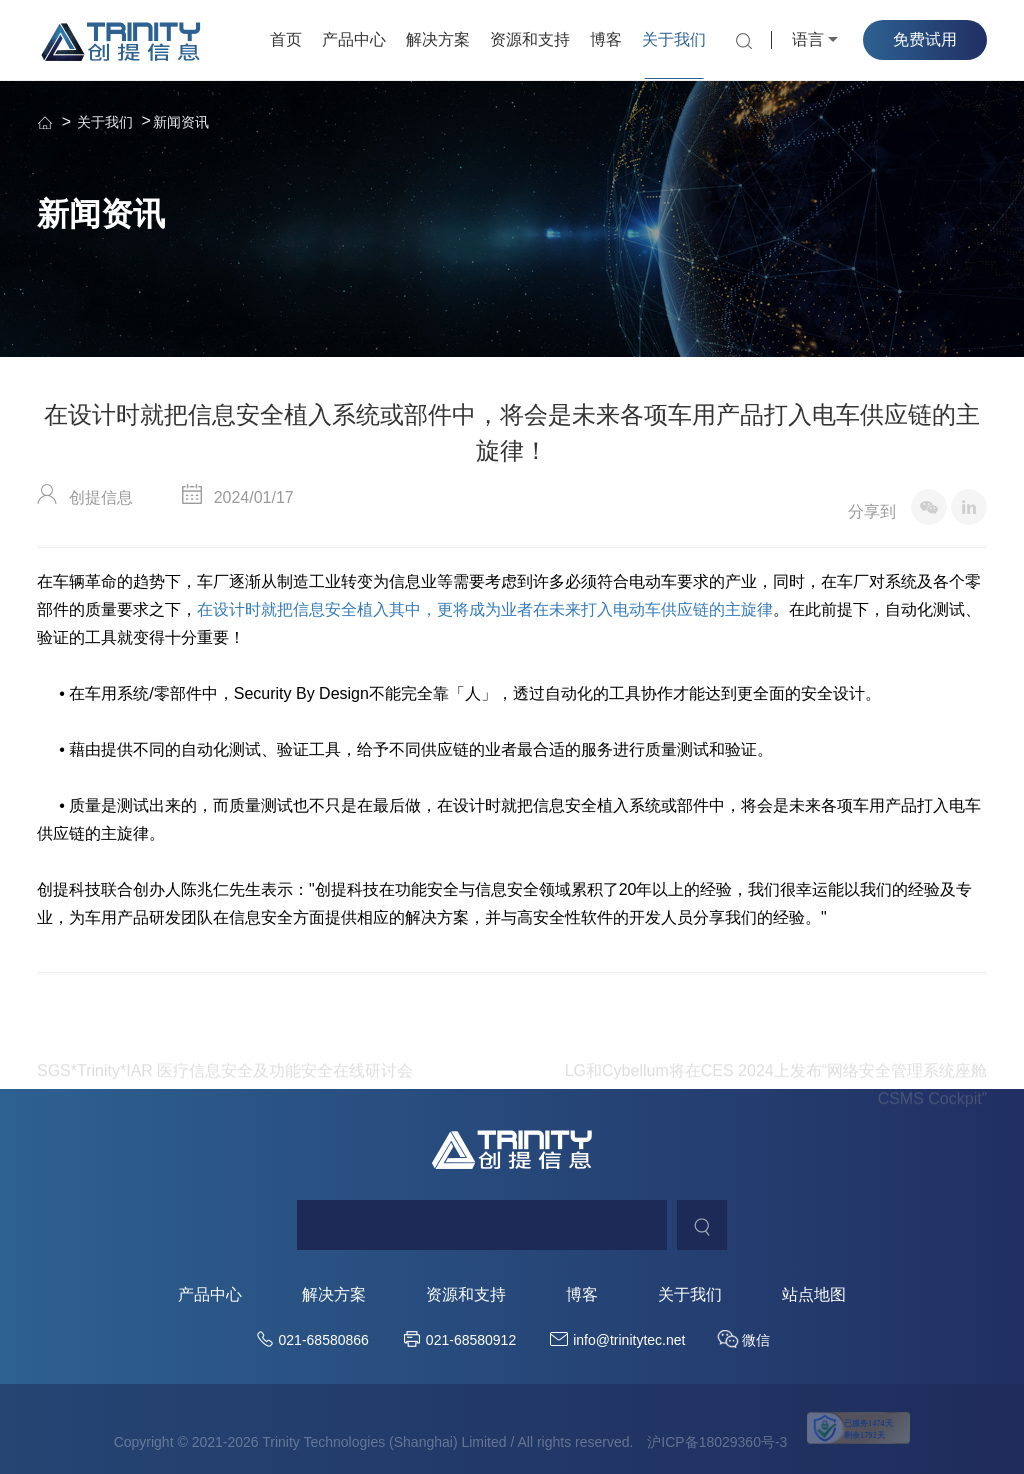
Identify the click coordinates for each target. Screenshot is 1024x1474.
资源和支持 (530, 39)
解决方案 (438, 39)
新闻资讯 (181, 122)
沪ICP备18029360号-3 (717, 1442)
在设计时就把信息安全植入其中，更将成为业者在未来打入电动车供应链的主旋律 (485, 610)
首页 (286, 39)
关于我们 (674, 39)
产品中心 (354, 39)
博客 (606, 39)
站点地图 (814, 1295)
